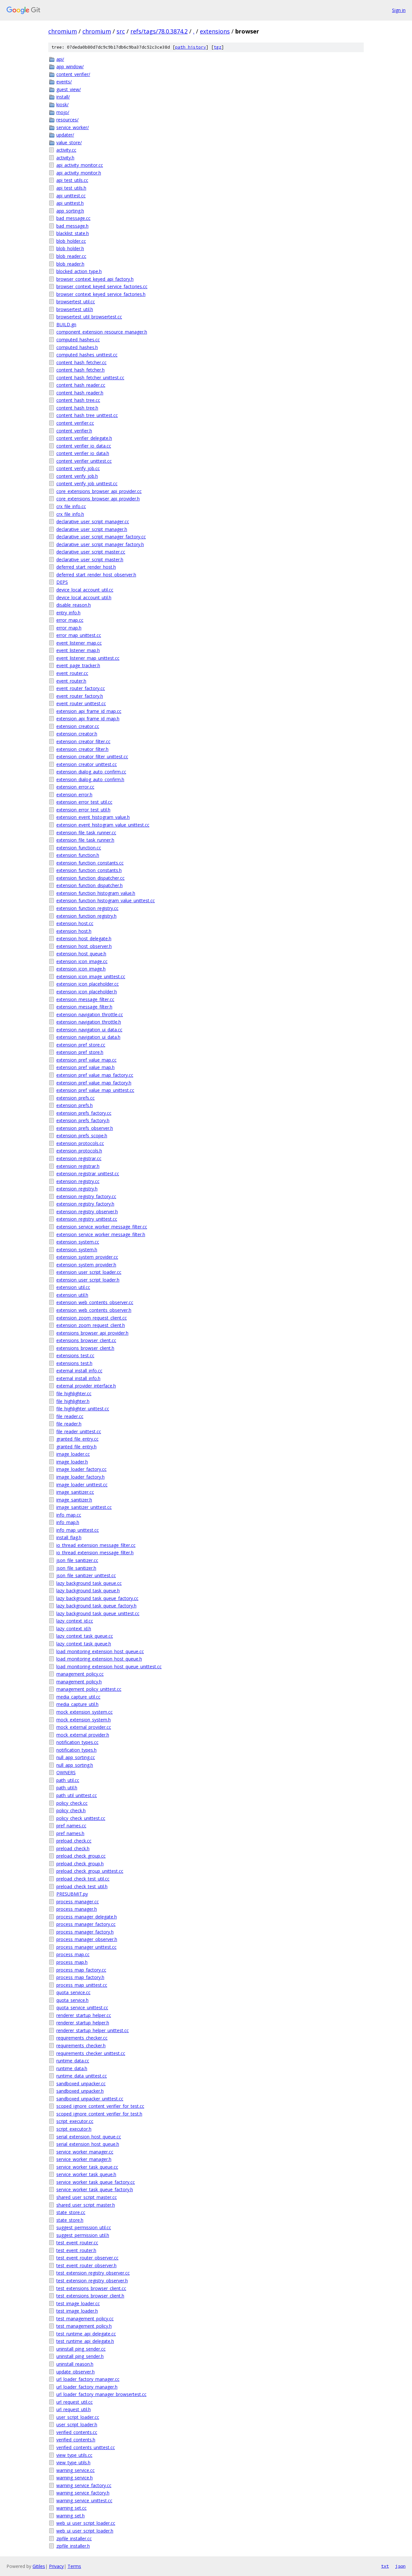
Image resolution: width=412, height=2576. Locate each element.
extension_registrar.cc (78, 1158)
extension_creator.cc (77, 726)
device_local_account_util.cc (84, 590)
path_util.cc (67, 1780)
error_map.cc (69, 620)
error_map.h (68, 628)
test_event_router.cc (77, 2243)
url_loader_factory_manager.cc (87, 2379)
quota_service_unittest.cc (82, 2007)
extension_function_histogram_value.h (95, 893)
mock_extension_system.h (83, 1720)
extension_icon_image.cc (82, 961)
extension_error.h (74, 794)
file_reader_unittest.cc (78, 1431)
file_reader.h (68, 1424)
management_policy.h (79, 1682)
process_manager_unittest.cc (86, 1947)
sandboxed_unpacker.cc (81, 2083)
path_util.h (66, 1788)
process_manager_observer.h (86, 1939)
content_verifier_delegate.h (84, 438)
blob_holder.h (70, 248)
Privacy (56, 2566)
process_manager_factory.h (85, 1932)
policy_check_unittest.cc (80, 1818)
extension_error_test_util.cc (84, 802)
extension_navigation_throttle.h (88, 1022)
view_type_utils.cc (74, 2455)
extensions (215, 31)
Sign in (399, 10)
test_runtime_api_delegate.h (85, 2341)
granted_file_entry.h (76, 1447)
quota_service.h (72, 2000)
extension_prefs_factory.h (82, 1120)
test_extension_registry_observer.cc (93, 2273)
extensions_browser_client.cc (86, 1340)
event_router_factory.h (79, 696)
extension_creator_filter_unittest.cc (92, 756)
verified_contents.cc (76, 2432)
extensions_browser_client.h (85, 1348)
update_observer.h (75, 2372)
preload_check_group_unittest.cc (89, 1871)
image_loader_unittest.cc (82, 1485)
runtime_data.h (71, 2068)
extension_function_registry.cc (87, 908)
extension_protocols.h (79, 1151)
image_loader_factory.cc (81, 1469)
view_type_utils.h (73, 2462)
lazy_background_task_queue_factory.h (96, 1606)
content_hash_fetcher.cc (81, 362)
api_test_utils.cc (72, 180)
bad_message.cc (73, 218)
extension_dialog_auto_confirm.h (90, 779)
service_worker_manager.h (83, 2159)
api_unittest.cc (71, 196)
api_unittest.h (70, 203)
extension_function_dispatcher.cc (90, 878)
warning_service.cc (75, 2470)
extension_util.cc (73, 1287)
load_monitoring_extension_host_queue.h (99, 1659)
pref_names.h (70, 1833)
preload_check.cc (73, 1841)
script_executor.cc (74, 2121)
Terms (74, 2566)
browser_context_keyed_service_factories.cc (101, 286)
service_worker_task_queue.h (86, 2174)
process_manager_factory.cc (86, 1924)
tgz (217, 47)
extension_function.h (77, 855)
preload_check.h (72, 1848)
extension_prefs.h (74, 1105)
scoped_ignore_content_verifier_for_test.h (99, 2114)
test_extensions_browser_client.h (90, 2296)
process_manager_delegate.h (86, 1917)
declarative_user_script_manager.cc (92, 521)
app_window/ (70, 66)
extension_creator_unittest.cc (86, 764)
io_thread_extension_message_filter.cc (96, 1545)
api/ (60, 59)
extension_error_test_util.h (83, 810)
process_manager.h (76, 1909)
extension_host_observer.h (84, 946)
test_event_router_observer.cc (87, 2258)
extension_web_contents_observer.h (93, 1310)
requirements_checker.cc (82, 2038)
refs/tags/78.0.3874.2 (159, 31)
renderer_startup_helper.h (82, 2023)
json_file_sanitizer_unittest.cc (86, 1575)
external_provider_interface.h (86, 1386)
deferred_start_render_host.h (86, 567)
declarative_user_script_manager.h (91, 529)
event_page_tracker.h (78, 665)
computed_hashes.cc (78, 339)
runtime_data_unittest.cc (81, 2076)
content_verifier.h (74, 431)
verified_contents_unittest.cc (85, 2447)
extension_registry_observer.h (87, 1211)
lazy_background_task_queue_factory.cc (97, 1598)
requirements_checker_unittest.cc (90, 2053)
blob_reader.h (70, 264)
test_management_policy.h (84, 2326)
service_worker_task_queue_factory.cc (95, 2182)
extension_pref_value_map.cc (86, 1060)
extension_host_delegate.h (83, 938)
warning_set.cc (71, 2508)
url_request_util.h (73, 2409)
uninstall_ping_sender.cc (81, 2349)
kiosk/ (62, 104)
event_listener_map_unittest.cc (87, 658)
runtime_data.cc (72, 2061)
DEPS (62, 582)
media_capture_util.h (77, 1704)
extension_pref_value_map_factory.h (93, 1083)
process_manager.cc (77, 1902)
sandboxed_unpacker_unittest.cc (89, 2099)
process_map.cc (72, 1954)
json (400, 2566)
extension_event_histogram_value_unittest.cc (102, 825)
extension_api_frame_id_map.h (87, 718)
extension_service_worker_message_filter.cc (101, 1227)
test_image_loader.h (77, 2311)
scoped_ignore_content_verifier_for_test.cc (100, 2106)
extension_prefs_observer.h (84, 1128)
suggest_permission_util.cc (83, 2227)
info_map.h (67, 1522)
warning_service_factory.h (82, 2493)
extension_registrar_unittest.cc (87, 1173)
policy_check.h (71, 1810)
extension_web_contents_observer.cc (94, 1302)
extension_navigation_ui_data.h (88, 1037)
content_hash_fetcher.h (80, 370)
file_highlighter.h (72, 1401)
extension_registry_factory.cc (86, 1196)
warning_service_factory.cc (83, 2485)
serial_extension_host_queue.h (87, 2144)
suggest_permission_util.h (82, 2235)
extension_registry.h (77, 1189)
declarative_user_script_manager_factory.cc (101, 537)
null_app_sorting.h (74, 1765)
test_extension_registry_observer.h (92, 2281)
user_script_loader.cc (77, 2417)
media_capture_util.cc (78, 1697)
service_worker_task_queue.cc (87, 2167)
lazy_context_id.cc (74, 1621)
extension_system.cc (77, 1242)
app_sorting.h (70, 211)
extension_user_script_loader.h (87, 1280)
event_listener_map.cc (79, 643)
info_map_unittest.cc (77, 1530)
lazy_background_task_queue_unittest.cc (97, 1613)
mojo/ (62, 112)
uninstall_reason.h (74, 2364)
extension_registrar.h (77, 1166)
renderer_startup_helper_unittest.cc (92, 2030)
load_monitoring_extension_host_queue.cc (100, 1651)
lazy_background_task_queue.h (88, 1590)
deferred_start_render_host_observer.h (96, 575)
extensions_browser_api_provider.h (92, 1333)
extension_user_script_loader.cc (88, 1272)
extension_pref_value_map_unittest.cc (95, 1090)
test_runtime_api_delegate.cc (86, 2334)
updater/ (65, 135)
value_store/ (69, 142)
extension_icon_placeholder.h (86, 992)
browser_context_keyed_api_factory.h (95, 279)
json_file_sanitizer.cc (77, 1560)
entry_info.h (68, 613)
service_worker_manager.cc (84, 2152)
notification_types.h (76, 1750)
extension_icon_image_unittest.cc (90, 976)
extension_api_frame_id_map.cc (88, 711)
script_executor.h (73, 2129)
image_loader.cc (73, 1454)
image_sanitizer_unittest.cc (84, 1507)
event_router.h (71, 681)
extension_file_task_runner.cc (86, 832)
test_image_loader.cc (78, 2303)
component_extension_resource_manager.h (101, 332)
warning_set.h (70, 2516)
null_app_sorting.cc (75, 1757)
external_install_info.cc (79, 1371)
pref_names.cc (71, 1826)
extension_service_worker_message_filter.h (100, 1234)
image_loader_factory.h (80, 1477)
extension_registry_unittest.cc (86, 1219)
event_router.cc (72, 673)
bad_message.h (72, 226)
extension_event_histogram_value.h (93, 817)
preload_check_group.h (80, 1864)
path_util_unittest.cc (76, 1795)
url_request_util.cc (74, 2402)
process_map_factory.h (80, 1977)
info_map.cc (68, 1515)
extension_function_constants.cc (90, 863)
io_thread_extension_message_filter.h (95, 1552)
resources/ (67, 120)
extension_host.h (73, 931)
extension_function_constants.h (89, 870)
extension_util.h (72, 1295)
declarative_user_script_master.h (89, 559)
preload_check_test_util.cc (82, 1879)
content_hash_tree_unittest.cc (87, 415)
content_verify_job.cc (78, 468)
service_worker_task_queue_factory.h (94, 2189)
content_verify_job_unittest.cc (86, 483)
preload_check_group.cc (81, 1856)
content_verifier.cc (75, 423)
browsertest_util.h (74, 309)
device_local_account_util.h (83, 597)
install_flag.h (68, 1537)
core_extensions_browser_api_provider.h (98, 499)
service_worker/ (72, 127)
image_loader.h (72, 1462)
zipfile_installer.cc (74, 2538)
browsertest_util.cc (75, 301)
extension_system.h (76, 1249)
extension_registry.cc (77, 1181)
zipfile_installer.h (73, 2546)
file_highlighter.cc (73, 1393)
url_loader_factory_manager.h (86, 2387)
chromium (62, 31)
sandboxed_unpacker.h (80, 2091)
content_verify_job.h (77, 476)
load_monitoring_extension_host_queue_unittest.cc (109, 1666)
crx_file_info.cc (71, 506)
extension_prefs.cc (75, 1098)
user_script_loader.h (76, 2424)
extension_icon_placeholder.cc (87, 984)
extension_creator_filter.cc (83, 741)
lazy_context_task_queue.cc (84, 1636)
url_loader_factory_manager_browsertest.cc (101, 2394)
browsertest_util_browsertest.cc (89, 317)
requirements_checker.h (81, 2045)
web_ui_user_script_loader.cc (85, 2523)
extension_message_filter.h (84, 1007)
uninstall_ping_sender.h (80, 2356)
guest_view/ (68, 89)
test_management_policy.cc (85, 2319)
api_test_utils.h (71, 188)
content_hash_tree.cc (78, 400)
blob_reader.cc (71, 256)
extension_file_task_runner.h (85, 840)
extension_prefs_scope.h (81, 1135)
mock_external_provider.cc (83, 1727)
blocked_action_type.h (79, 271)
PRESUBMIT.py (72, 1894)
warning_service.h (74, 2478)
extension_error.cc (75, 787)
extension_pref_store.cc (80, 1045)
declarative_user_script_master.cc (90, 552)
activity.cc (66, 150)
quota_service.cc (73, 1992)
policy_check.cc (72, 1803)
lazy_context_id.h (73, 1628)
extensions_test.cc (75, 1355)
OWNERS (66, 1772)
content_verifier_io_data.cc (83, 446)
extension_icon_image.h (81, 969)
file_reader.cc (69, 1416)
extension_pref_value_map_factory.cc (94, 1075)
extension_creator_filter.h (82, 749)
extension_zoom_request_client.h (90, 1325)
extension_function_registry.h (86, 916)
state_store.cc (70, 2212)
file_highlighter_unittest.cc (82, 1409)
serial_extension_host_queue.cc (88, 2137)
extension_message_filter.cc (85, 999)
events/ (64, 82)
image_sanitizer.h (74, 1500)
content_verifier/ (73, 74)
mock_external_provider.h (82, 1735)
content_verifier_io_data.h (82, 453)
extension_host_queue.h (81, 954)
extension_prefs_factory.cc (83, 1113)
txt (385, 2566)
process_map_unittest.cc (81, 1985)
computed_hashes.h (77, 347)
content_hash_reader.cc (80, 385)
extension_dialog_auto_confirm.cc (91, 772)
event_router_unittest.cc (81, 703)
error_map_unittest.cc (78, 635)
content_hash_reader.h (79, 393)
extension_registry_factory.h (85, 1204)
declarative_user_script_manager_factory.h (100, 544)
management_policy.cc (80, 1674)
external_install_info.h (78, 1378)
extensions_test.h (74, 1363)
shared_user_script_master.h (85, 2205)
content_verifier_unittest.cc (84, 461)
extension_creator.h (76, 734)
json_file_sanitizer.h (76, 1568)
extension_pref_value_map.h (85, 1067)
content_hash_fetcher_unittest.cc (90, 377)
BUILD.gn (66, 324)
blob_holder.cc (71, 241)
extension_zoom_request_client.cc (91, 1318)
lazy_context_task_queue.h (83, 1644)
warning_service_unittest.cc (84, 2500)
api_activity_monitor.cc (79, 165)
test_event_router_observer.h (86, 2265)
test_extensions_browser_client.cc (91, 2288)
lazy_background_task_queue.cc (89, 1583)
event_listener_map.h (78, 650)
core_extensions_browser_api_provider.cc (99, 491)
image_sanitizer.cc (75, 1492)
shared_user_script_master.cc (86, 2197)
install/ (63, 97)
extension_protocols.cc (80, 1143)
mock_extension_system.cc (84, 1712)
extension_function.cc (78, 848)
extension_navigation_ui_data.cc (89, 1030)
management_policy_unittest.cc (88, 1689)
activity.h (65, 158)
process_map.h (72, 1962)
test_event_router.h (76, 2250)
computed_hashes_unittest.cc (86, 355)
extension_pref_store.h (79, 1052)
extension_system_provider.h (86, 1265)
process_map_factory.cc (81, 1970)
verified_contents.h (75, 2440)
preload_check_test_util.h (82, 1886)
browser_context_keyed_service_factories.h (100, 294)
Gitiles (39, 2566)
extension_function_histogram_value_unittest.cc (105, 900)
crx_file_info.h (70, 514)
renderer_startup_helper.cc (83, 2015)
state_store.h (69, 2220)
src (121, 31)
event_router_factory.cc (80, 688)
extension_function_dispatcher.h (89, 885)
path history (190, 47)
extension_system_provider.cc (87, 1257)
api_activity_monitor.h (78, 173)
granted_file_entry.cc (77, 1439)
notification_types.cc (77, 1742)
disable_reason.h (73, 605)
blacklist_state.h (72, 233)
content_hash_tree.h (77, 408)
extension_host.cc (74, 923)
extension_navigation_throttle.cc (89, 1014)
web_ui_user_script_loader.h (84, 2531)
